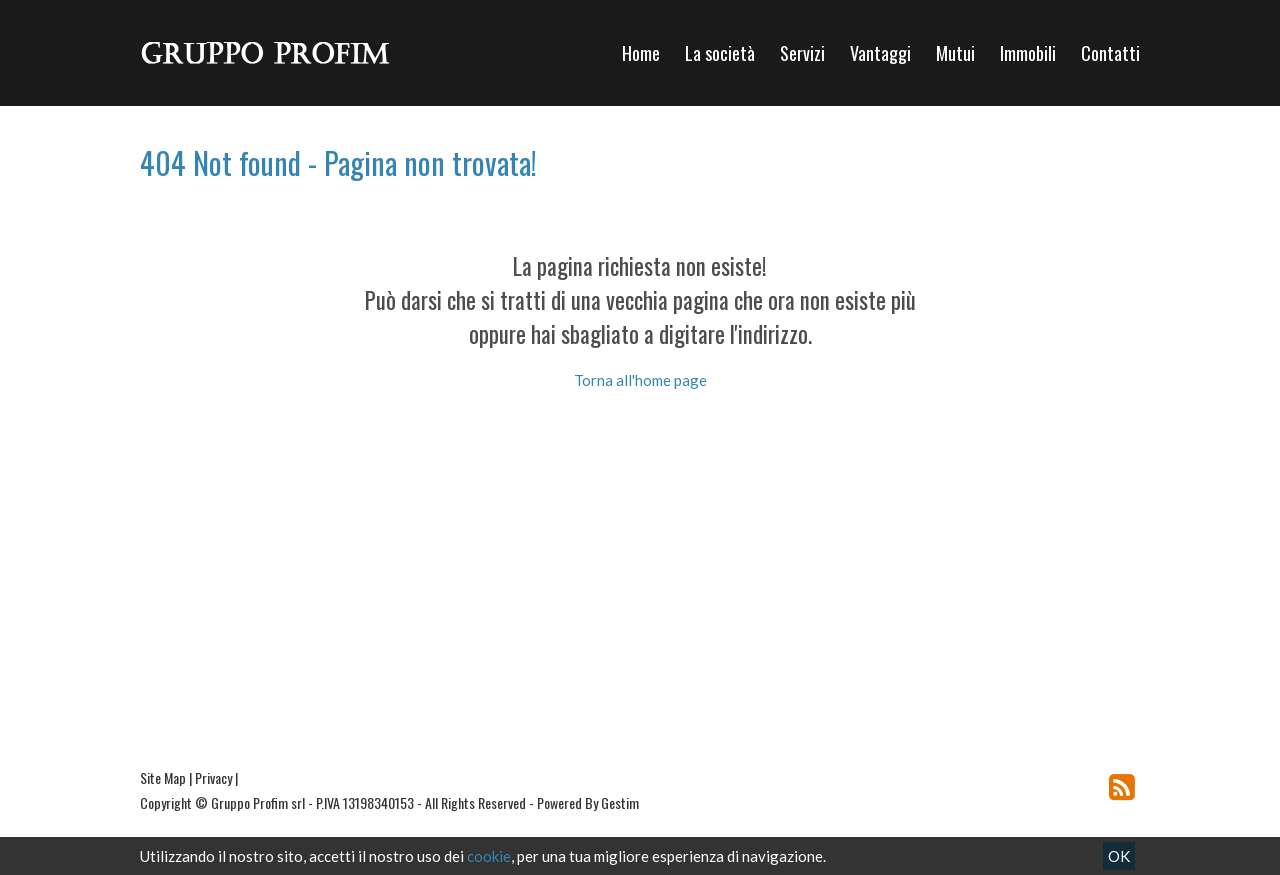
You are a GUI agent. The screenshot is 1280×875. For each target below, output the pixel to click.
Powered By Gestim (588, 802)
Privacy (213, 777)
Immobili (1028, 53)
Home (641, 53)
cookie (489, 856)
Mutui (955, 53)
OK (1119, 856)
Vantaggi (880, 53)
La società (720, 53)
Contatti (1110, 53)
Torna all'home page (640, 380)
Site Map (163, 777)
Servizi (802, 53)
